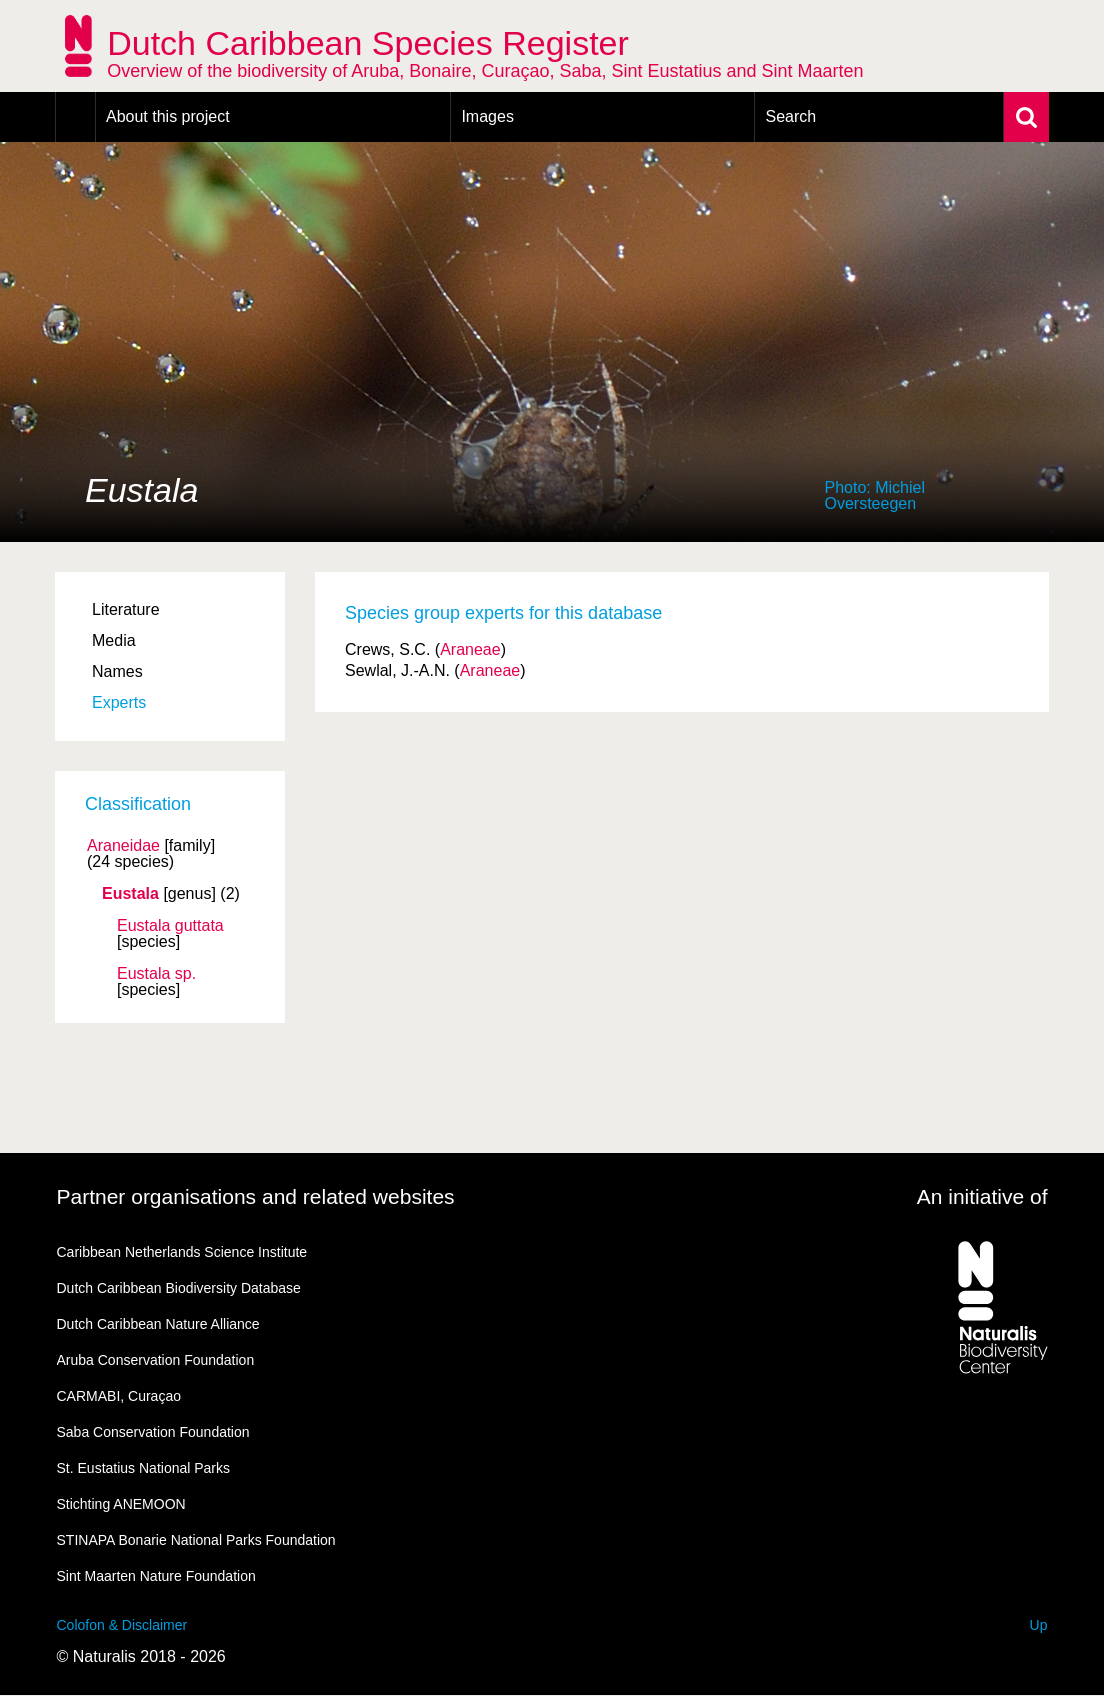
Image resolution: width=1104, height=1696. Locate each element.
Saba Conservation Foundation (153, 1432)
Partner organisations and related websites (256, 1196)
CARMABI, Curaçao (119, 1396)
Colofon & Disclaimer (122, 1625)
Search (790, 116)
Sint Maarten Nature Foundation (156, 1576)
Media (114, 640)
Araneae (470, 649)
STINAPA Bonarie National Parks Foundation (196, 1540)
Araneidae (123, 846)
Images (487, 116)
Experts (119, 702)
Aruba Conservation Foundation (156, 1360)
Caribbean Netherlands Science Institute (182, 1252)
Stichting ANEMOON (121, 1504)
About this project (168, 116)
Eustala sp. (156, 974)
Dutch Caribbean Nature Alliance (158, 1324)
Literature (126, 609)
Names (117, 671)
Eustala (130, 894)
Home (75, 117)
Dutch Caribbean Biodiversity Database (179, 1288)
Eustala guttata (170, 926)
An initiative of (982, 1196)
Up (1039, 1625)
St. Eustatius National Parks (144, 1468)
